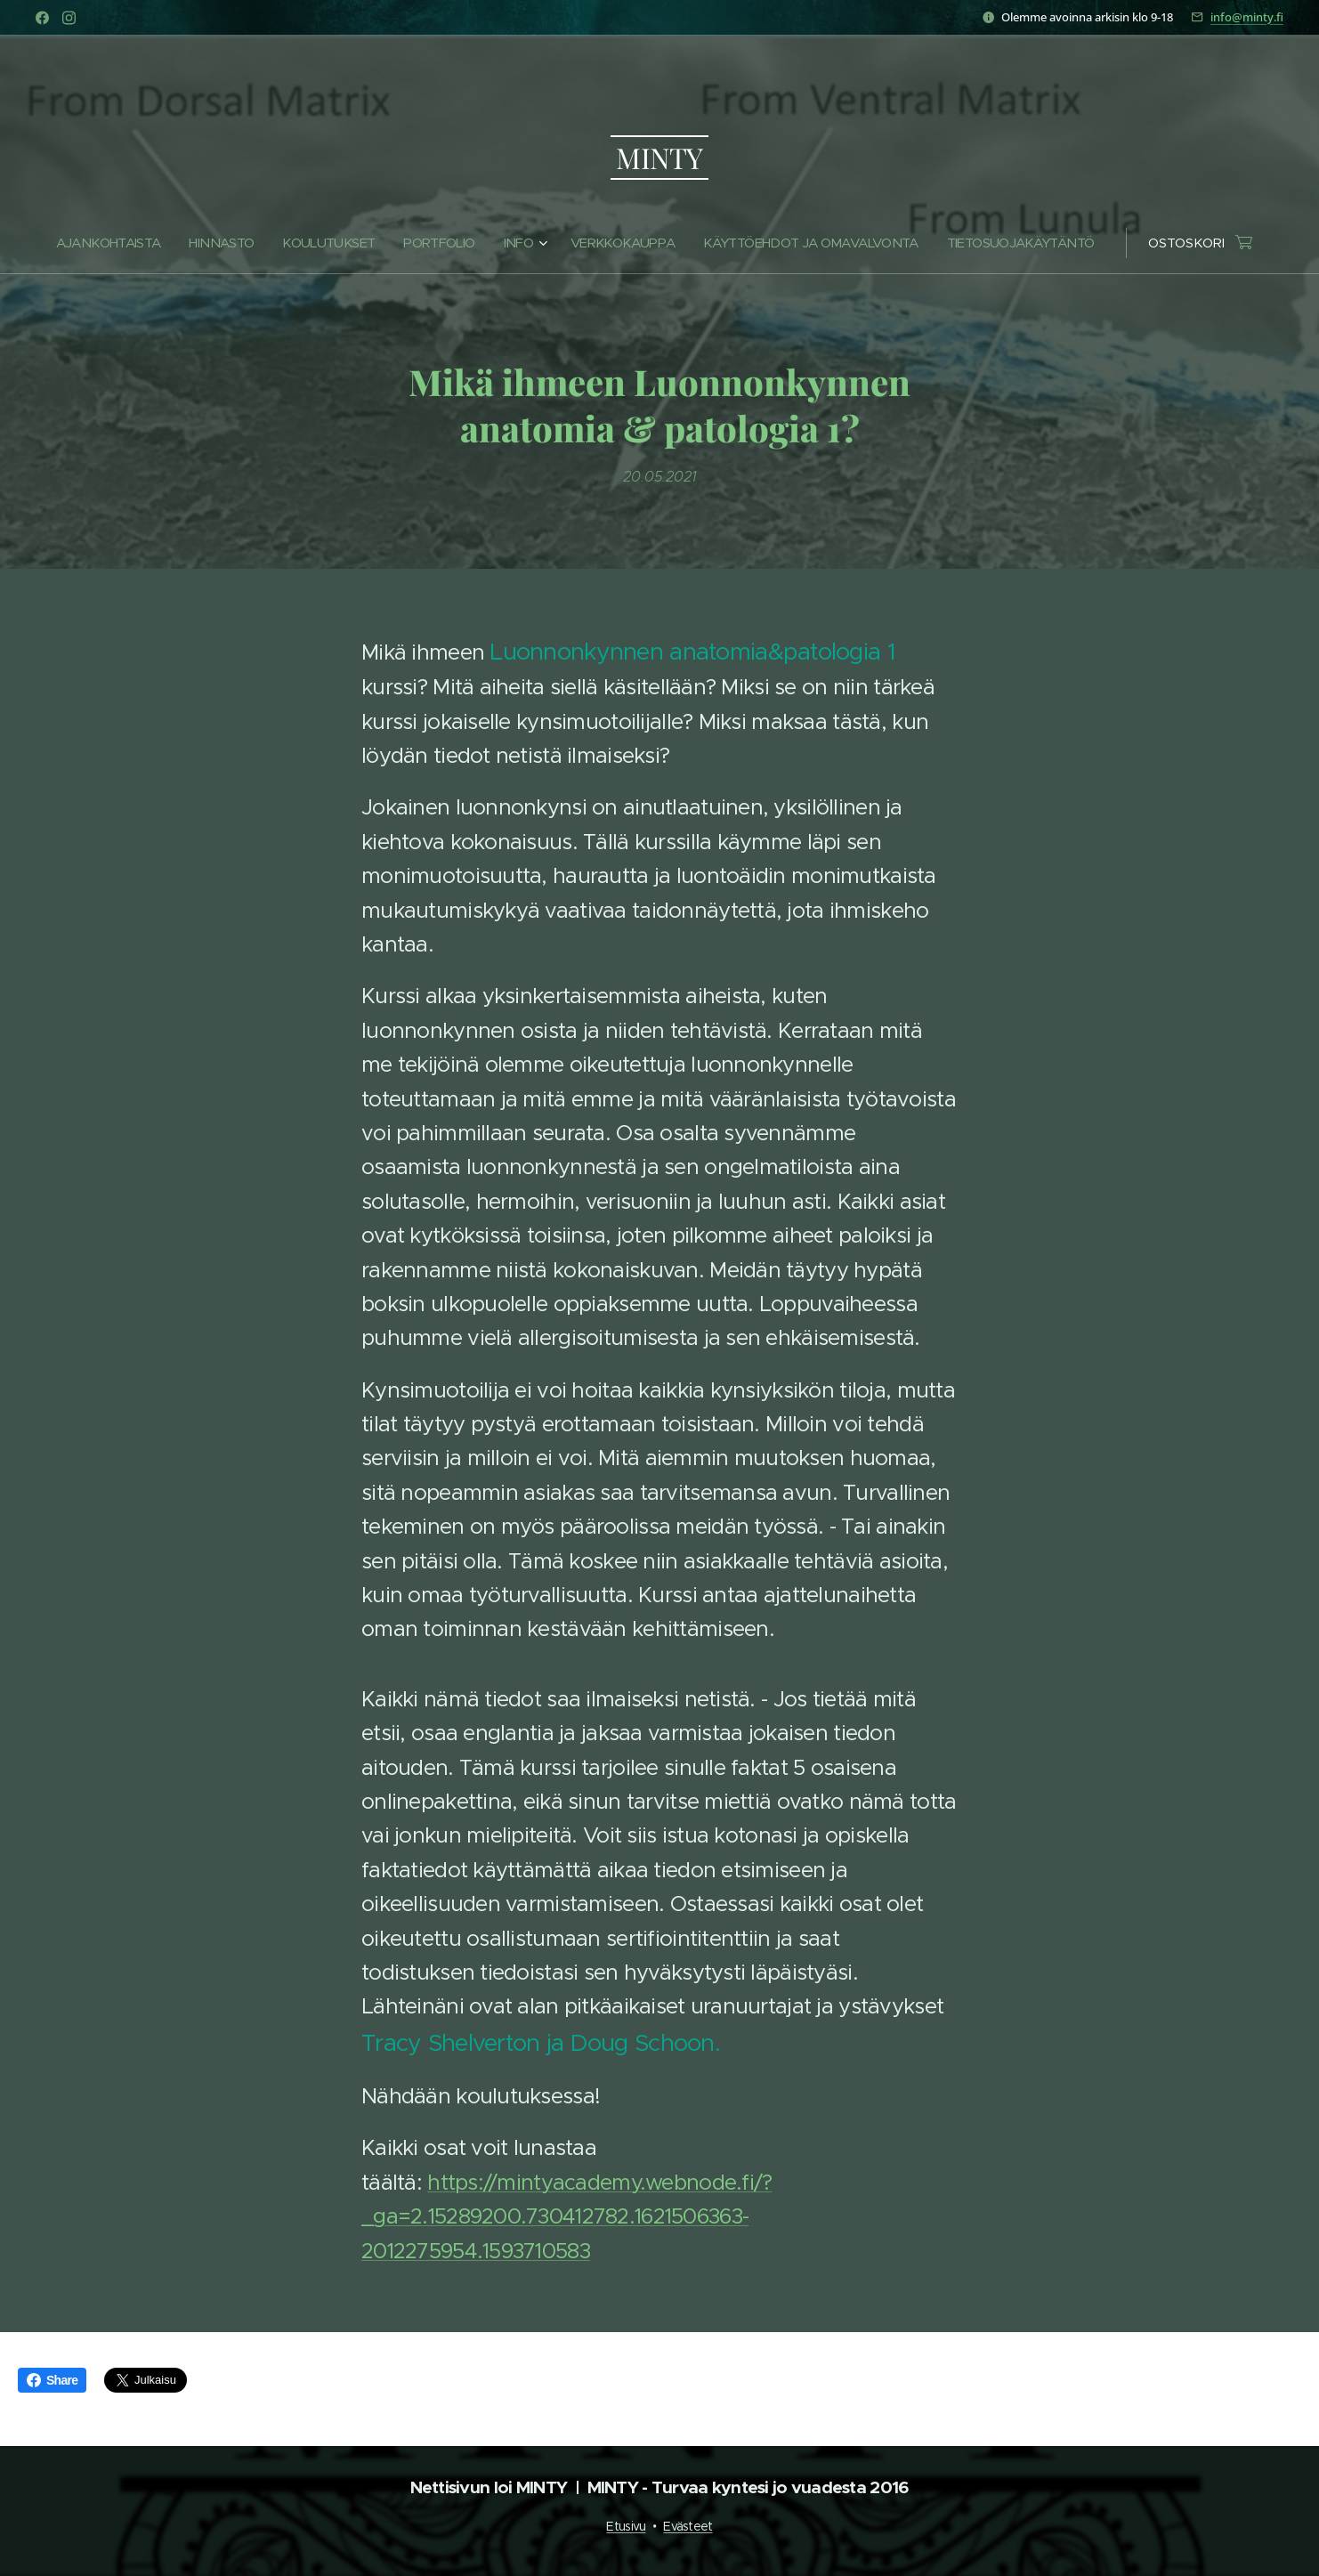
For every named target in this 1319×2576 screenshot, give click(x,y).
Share (52, 2380)
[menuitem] (143, 243)
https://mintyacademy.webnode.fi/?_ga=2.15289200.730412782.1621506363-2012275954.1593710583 (567, 2216)
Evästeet (687, 2526)
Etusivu (625, 2526)
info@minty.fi (1246, 17)
